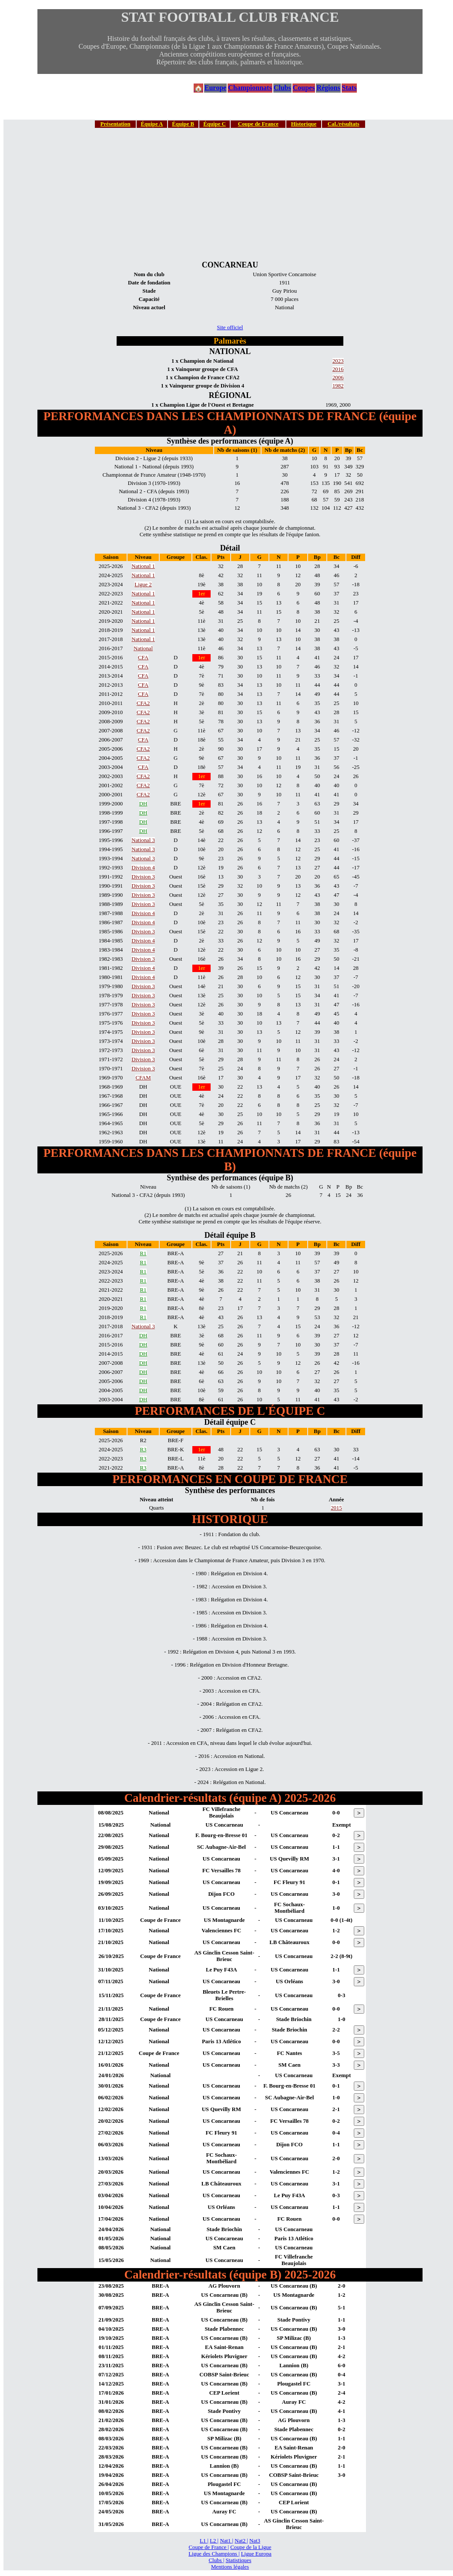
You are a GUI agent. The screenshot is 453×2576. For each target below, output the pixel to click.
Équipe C (214, 124)
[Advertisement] (230, 194)
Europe (215, 87)
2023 (338, 361)
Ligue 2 (142, 584)
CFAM (143, 1078)
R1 (143, 1253)
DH (143, 804)
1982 (338, 386)
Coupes (304, 87)
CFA (143, 658)
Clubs (282, 87)
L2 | (214, 2541)
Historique (303, 124)
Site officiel (230, 327)
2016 (338, 369)
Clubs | (217, 2560)
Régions (328, 87)
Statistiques (238, 2560)
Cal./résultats (343, 124)
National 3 (143, 840)
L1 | (204, 2541)
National (143, 648)
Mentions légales (230, 2567)
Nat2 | (241, 2541)
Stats (349, 87)
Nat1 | (226, 2541)
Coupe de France (258, 124)
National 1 (143, 566)
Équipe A (152, 124)
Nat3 (254, 2541)
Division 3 (143, 877)
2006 (338, 377)
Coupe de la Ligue (250, 2547)
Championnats (250, 87)
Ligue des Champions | (213, 2554)
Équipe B (183, 124)
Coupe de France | (209, 2547)
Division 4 (143, 868)
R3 (143, 1450)
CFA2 (143, 703)
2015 (336, 1508)
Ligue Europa (256, 2554)
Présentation (116, 124)
